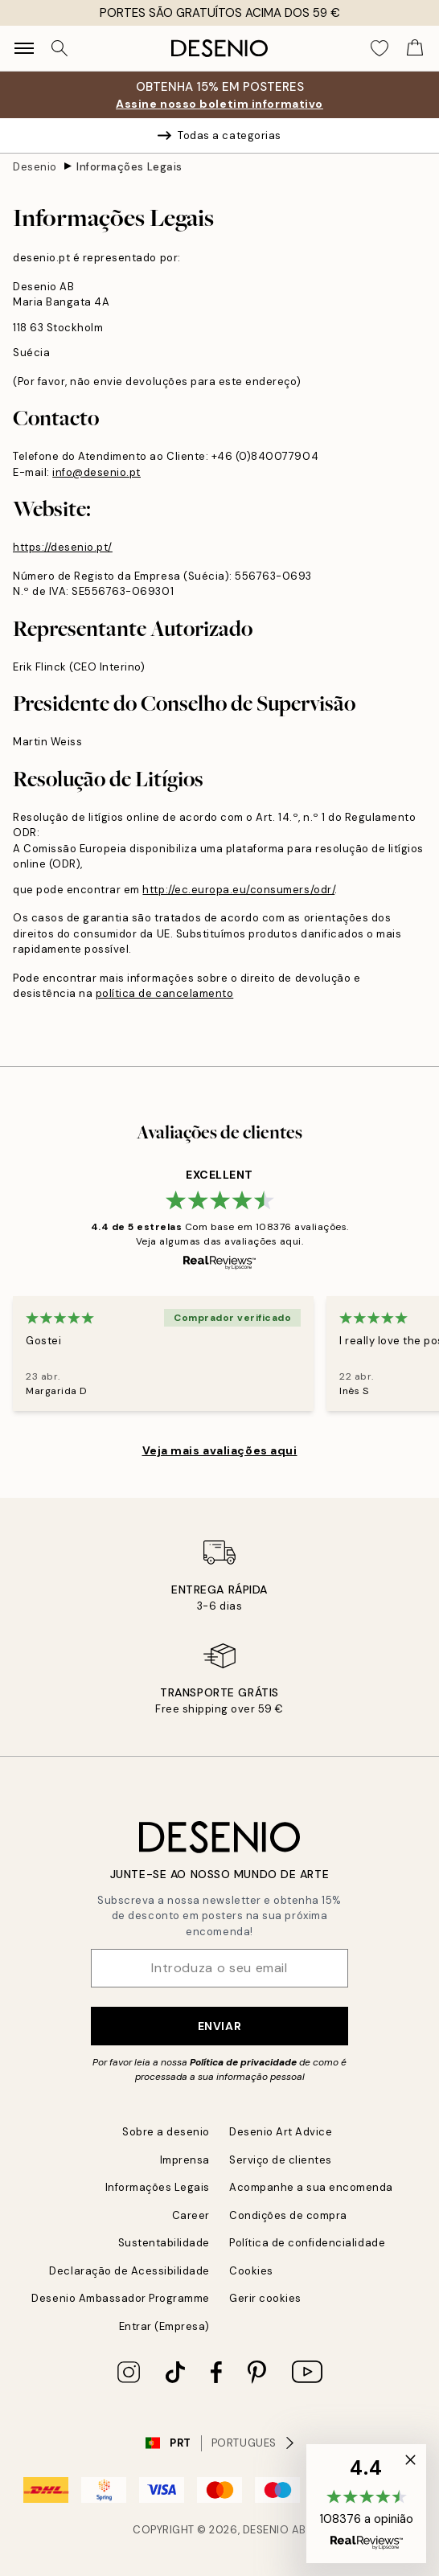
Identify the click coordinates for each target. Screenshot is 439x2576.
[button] (366, 2503)
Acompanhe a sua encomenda (311, 2187)
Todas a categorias (219, 135)
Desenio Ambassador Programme (120, 2298)
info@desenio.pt (96, 472)
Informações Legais (129, 167)
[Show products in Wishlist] (379, 48)
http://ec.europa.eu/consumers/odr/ (238, 889)
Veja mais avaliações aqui (219, 1450)
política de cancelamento (164, 993)
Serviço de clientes (280, 2160)
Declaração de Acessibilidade (129, 2271)
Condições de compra (288, 2215)
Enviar (219, 2026)
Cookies (251, 2271)
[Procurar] (59, 48)
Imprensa (185, 2160)
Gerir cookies (265, 2298)
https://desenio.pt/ (63, 547)
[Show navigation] (24, 48)
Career (191, 2215)
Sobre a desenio (166, 2132)
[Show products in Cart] (415, 48)
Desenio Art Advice (280, 2132)
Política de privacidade (243, 2062)
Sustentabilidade (164, 2243)
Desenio (35, 167)
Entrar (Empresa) (164, 2326)
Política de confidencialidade (307, 2243)
